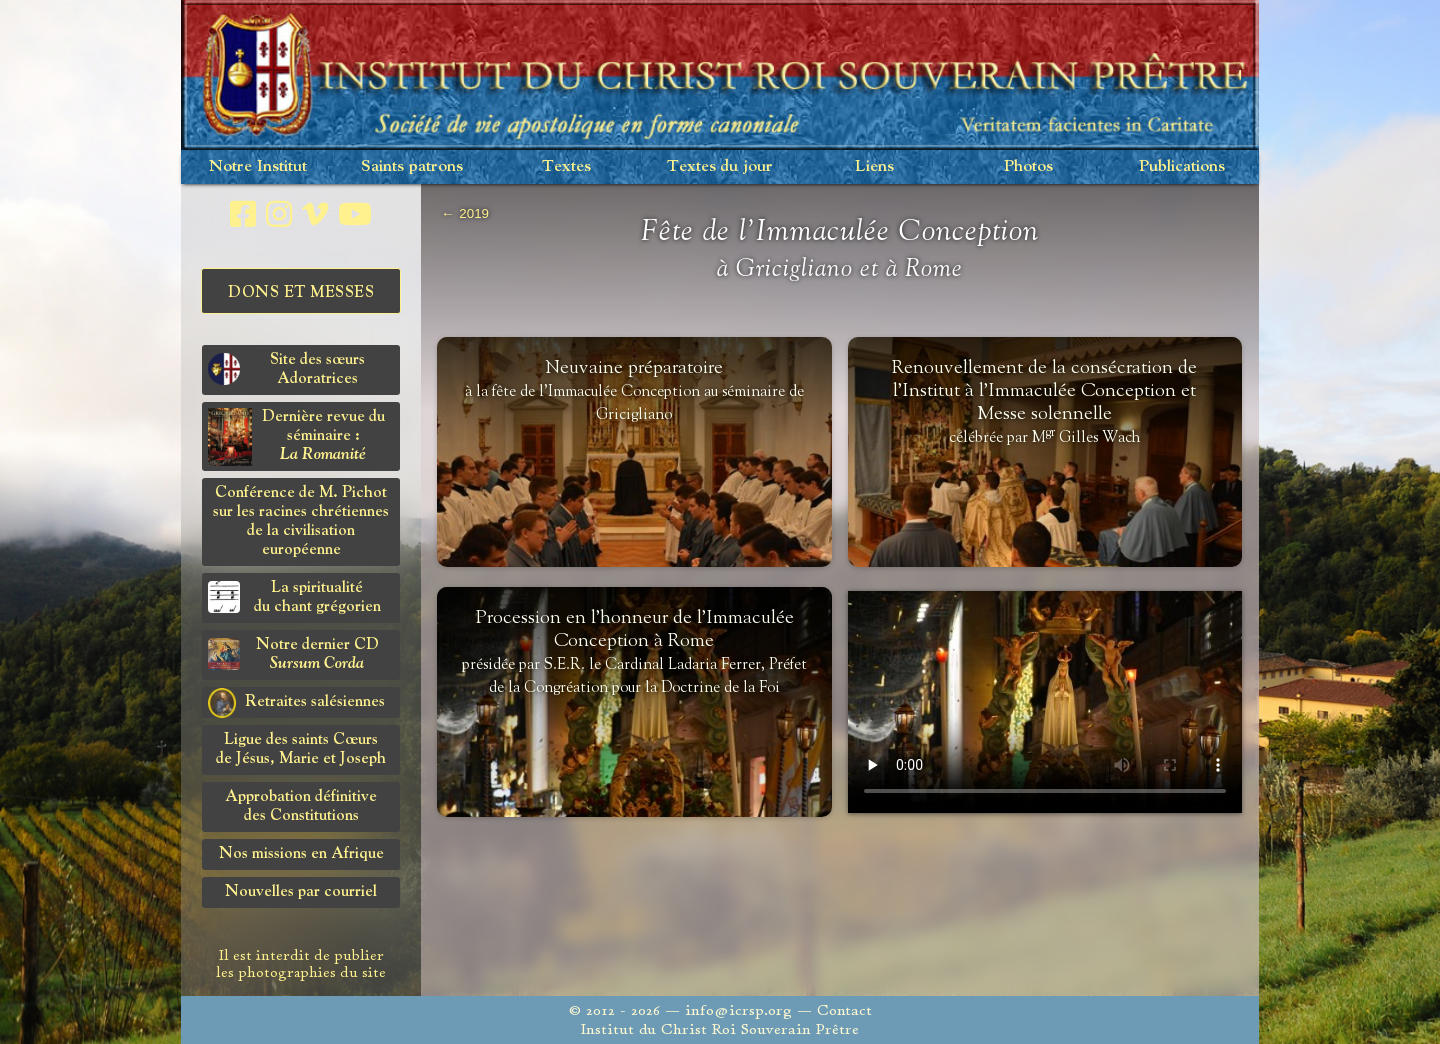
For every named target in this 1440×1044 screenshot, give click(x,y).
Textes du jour (720, 166)
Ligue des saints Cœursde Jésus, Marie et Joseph (301, 749)
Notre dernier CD (293, 654)
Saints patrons (412, 166)
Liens (874, 166)
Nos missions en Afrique (301, 854)
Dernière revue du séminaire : (296, 437)
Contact (844, 1010)
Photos (1028, 166)
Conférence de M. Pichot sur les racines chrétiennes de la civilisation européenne (301, 521)
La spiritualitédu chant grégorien (294, 597)
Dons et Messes (301, 293)
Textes (566, 166)
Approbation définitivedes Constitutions (301, 806)
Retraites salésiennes (296, 703)
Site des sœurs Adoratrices (286, 369)
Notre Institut (258, 166)
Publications (1182, 166)
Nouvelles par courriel (301, 892)
